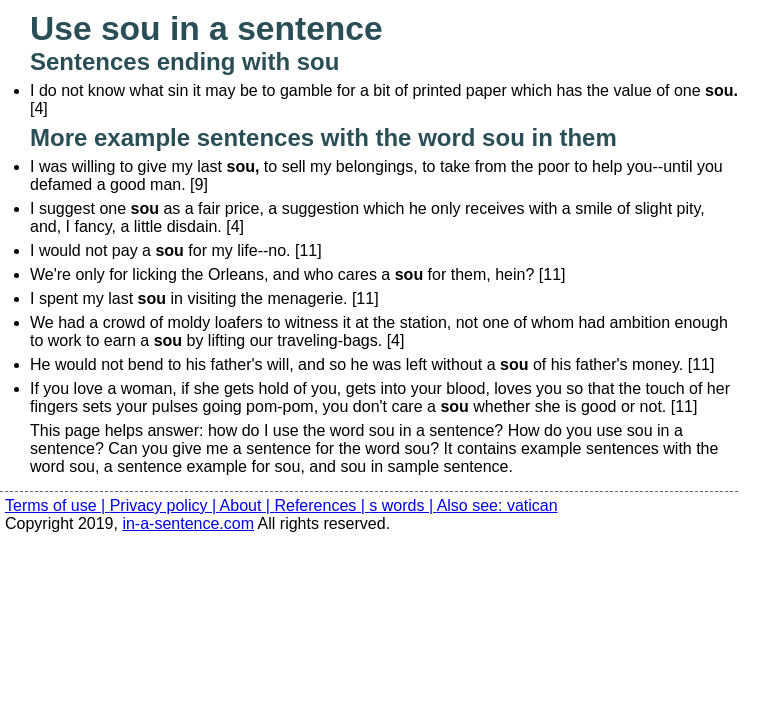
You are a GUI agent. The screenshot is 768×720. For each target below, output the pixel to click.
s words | (402, 505)
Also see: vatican (497, 505)
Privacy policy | (165, 505)
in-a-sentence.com (188, 523)
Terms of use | (57, 505)
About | (247, 505)
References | (321, 505)
